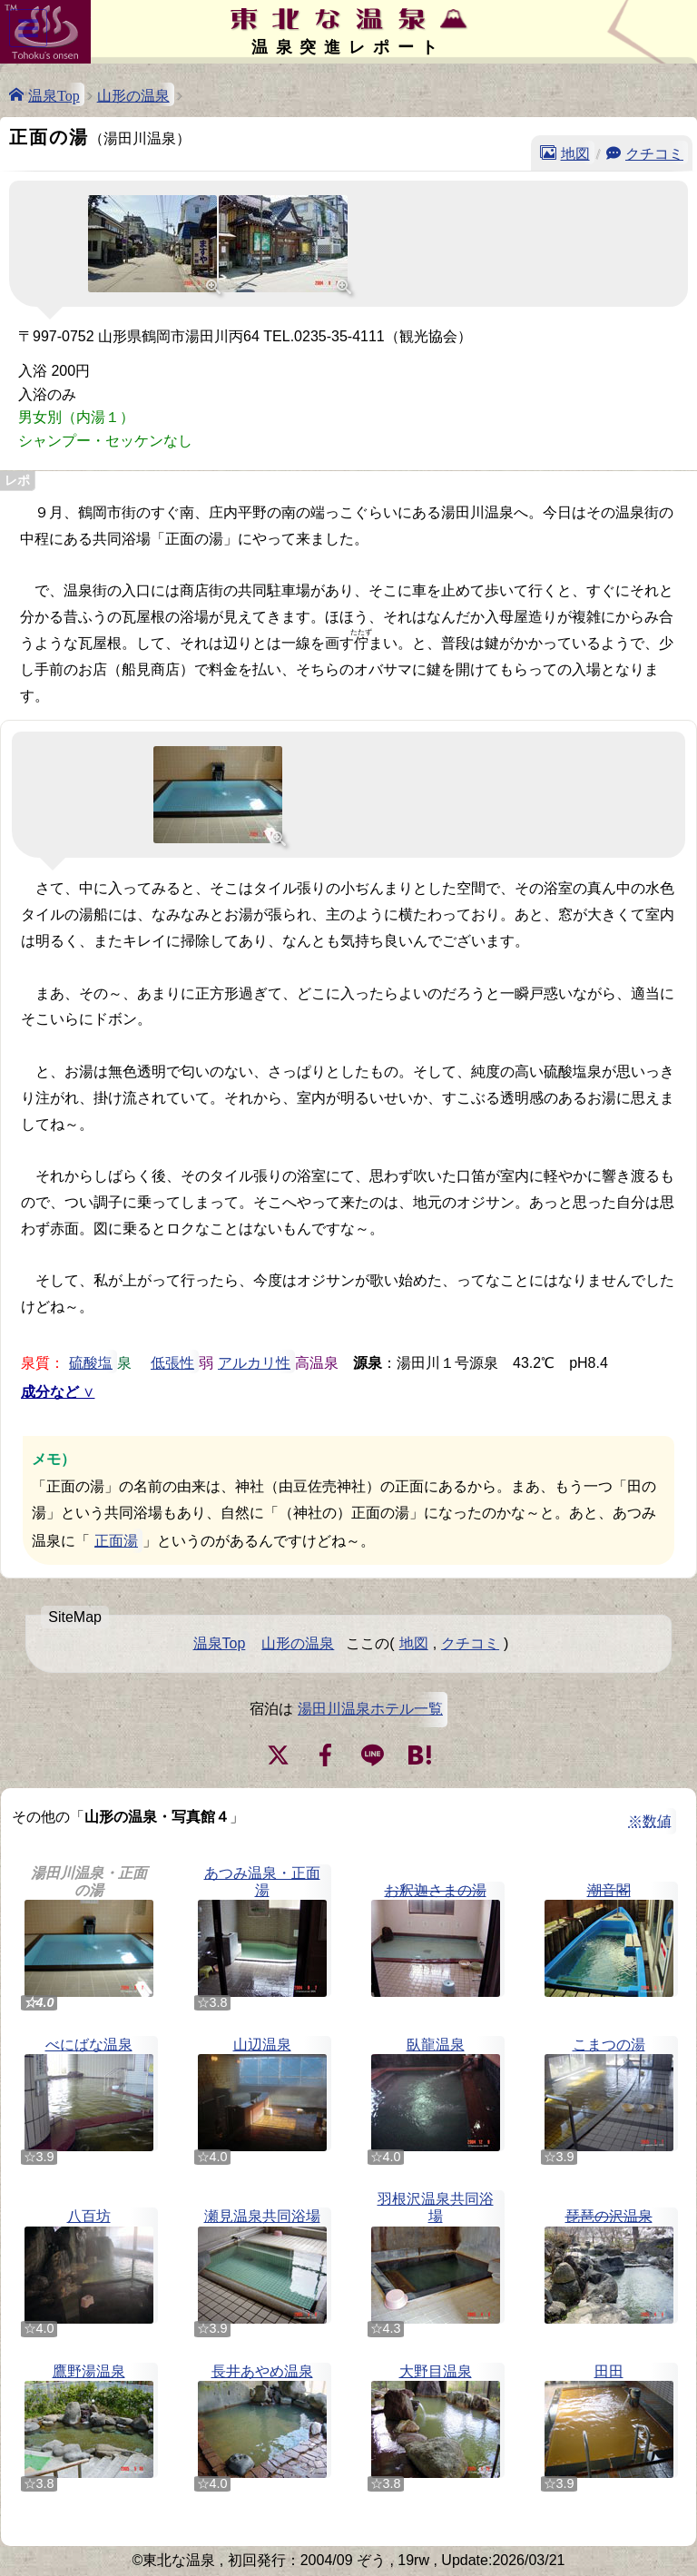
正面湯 (116, 1541)
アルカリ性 (254, 1361)
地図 (575, 152)
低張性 (172, 1361)
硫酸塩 (91, 1361)
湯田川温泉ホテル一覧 (370, 1708)
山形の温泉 (133, 94)
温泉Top (54, 94)
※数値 (650, 1821)
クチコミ (654, 152)
